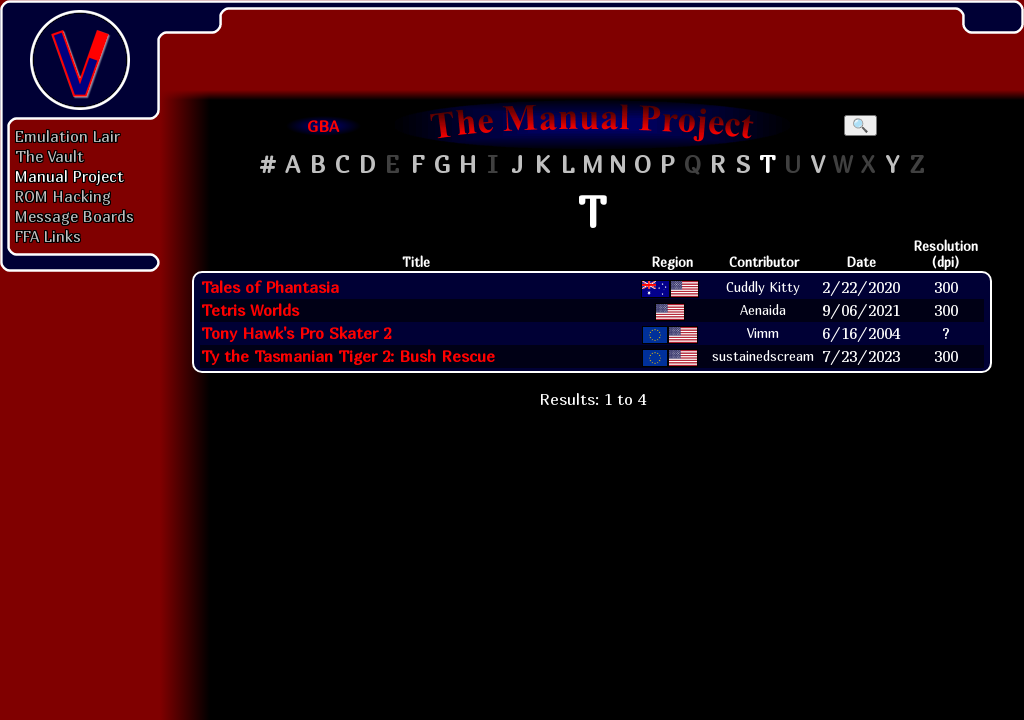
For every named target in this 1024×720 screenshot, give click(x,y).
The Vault (49, 156)
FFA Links (48, 236)
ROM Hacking (63, 196)
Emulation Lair (67, 136)
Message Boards (74, 216)
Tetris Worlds (250, 310)
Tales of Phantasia (270, 287)
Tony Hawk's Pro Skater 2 (296, 333)
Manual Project (69, 176)
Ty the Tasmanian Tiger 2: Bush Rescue (348, 356)
